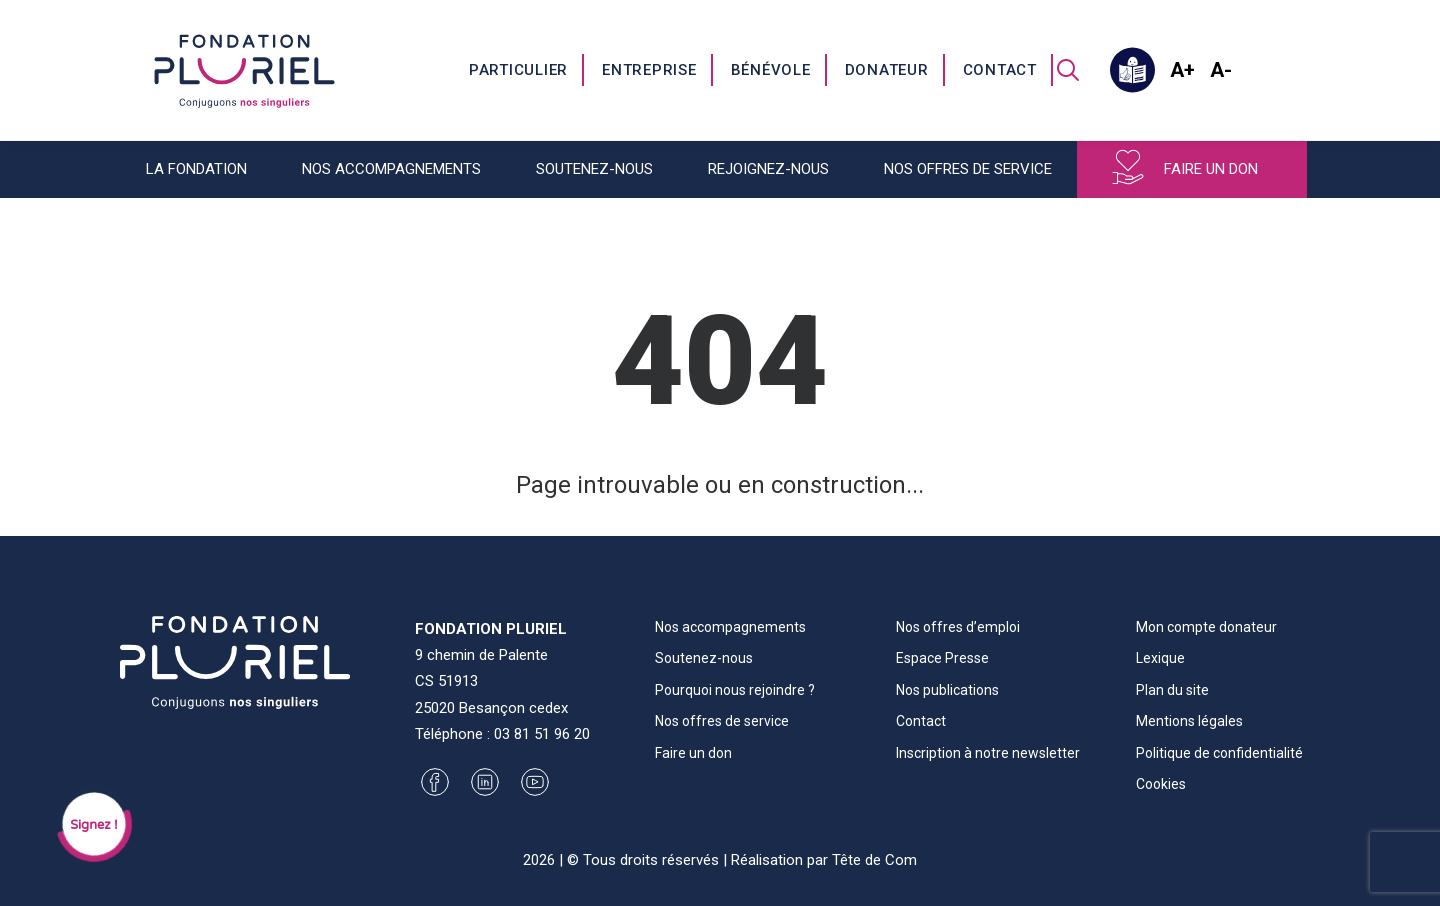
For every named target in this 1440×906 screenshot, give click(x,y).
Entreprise (649, 70)
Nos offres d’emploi (958, 627)
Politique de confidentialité (1219, 753)
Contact (1000, 70)
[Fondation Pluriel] (244, 70)
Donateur (887, 70)
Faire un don (1211, 169)
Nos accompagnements (391, 169)
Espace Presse (942, 658)
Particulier (518, 70)
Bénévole (771, 70)
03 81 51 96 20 (542, 734)
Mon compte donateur (1206, 627)
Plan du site (1172, 690)
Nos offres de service (968, 169)
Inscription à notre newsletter (988, 753)
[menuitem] (519, 70)
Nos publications (947, 690)
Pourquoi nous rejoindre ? (735, 690)
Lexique (1160, 658)
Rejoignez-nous (768, 169)
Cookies (1161, 784)
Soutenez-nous (594, 169)
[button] (1068, 70)
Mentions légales (1189, 721)
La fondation (196, 169)
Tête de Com (874, 860)
